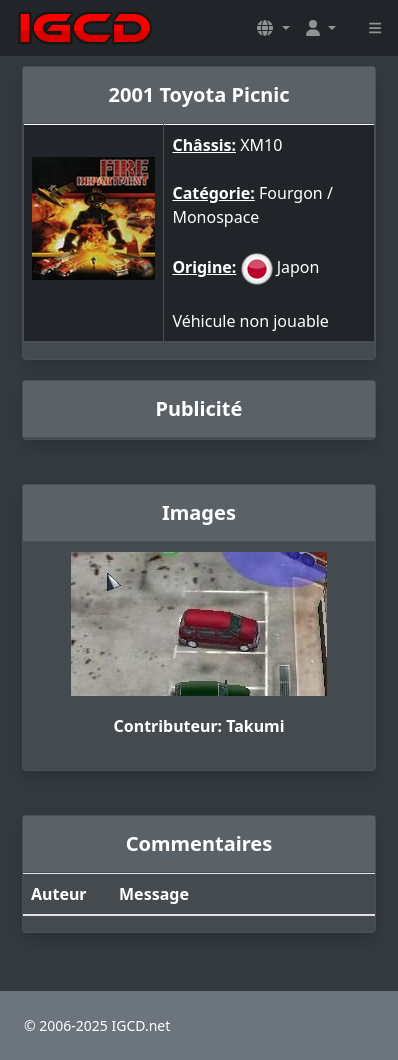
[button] (273, 28)
